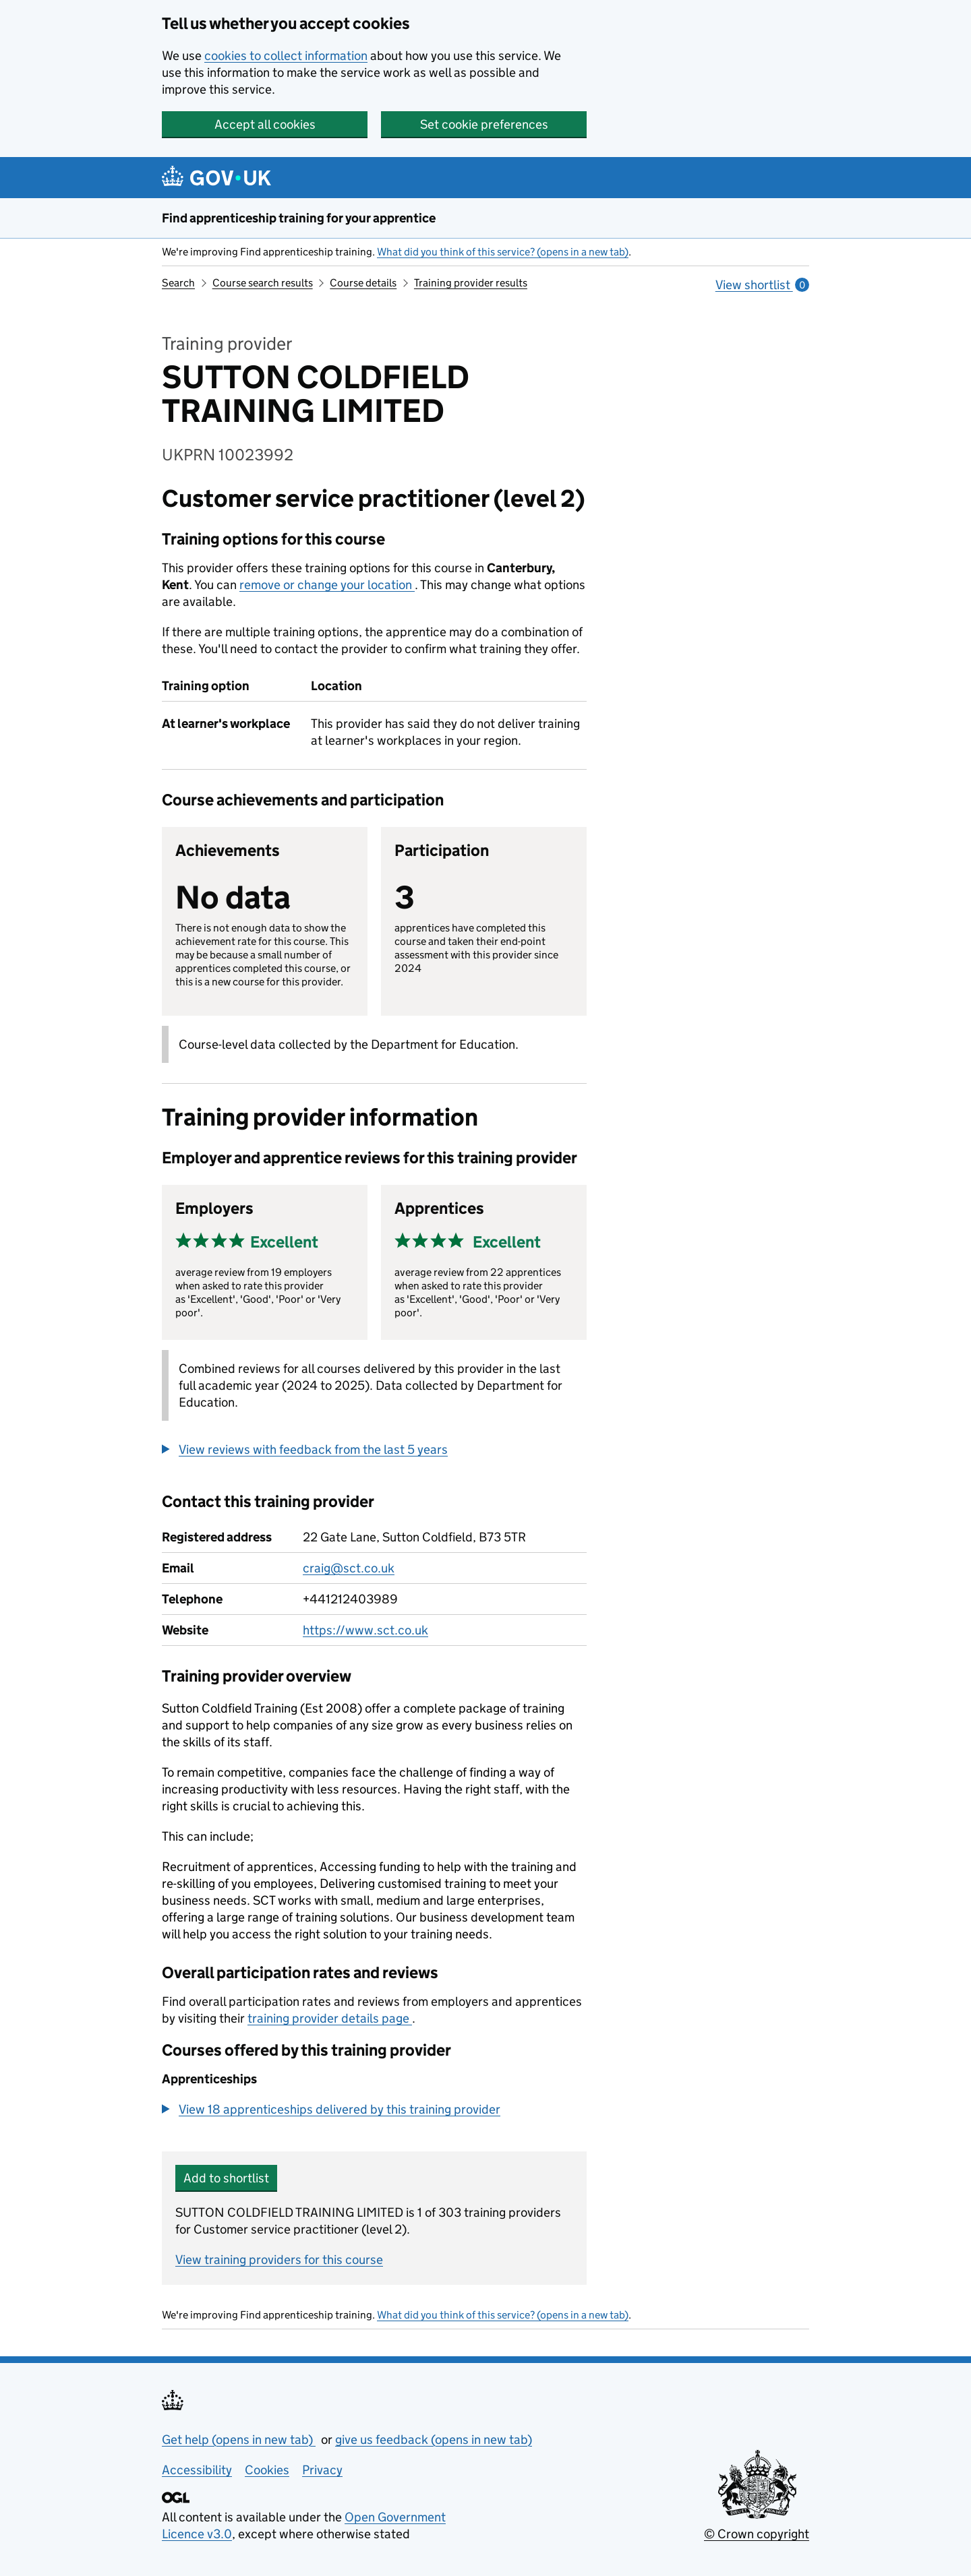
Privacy (322, 2470)
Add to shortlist (226, 2178)
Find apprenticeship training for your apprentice (299, 218)
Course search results (262, 282)
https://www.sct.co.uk (365, 1630)
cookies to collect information (285, 55)
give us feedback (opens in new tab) (433, 2439)
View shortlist (762, 285)
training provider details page (329, 2018)
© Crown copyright (756, 2534)
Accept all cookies (265, 124)
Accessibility (197, 2470)
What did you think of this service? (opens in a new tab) (502, 251)
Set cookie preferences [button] (484, 124)
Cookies (267, 2470)
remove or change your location (327, 584)
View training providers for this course (279, 2259)
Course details (363, 282)
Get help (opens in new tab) (239, 2439)
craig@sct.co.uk (348, 1568)
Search (178, 282)
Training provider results (470, 282)
